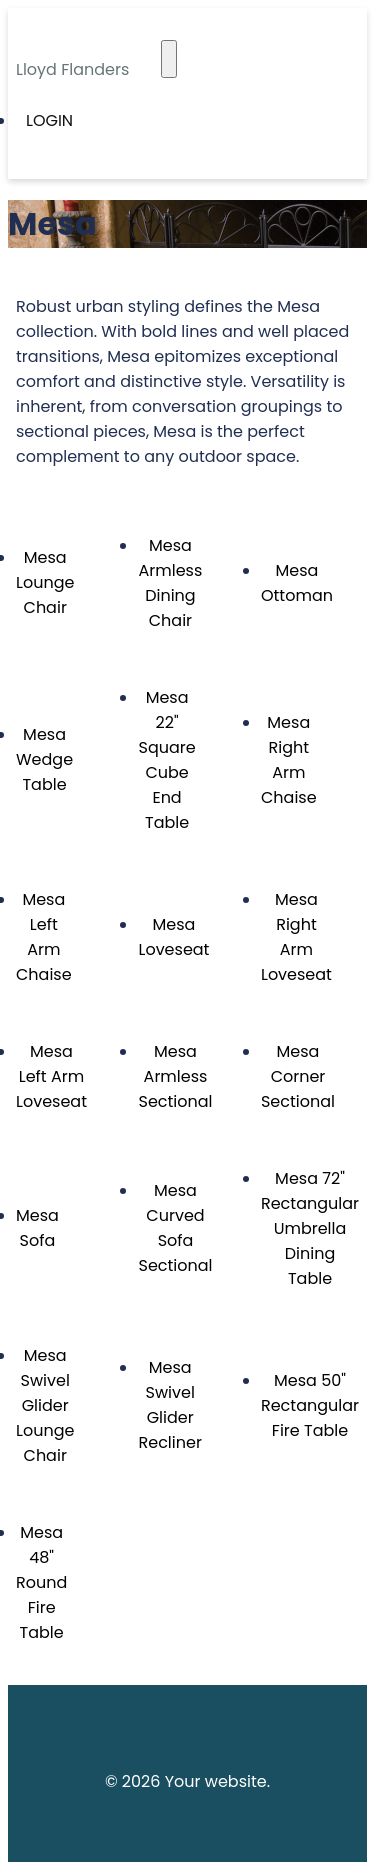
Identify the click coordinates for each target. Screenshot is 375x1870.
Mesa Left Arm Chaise (44, 937)
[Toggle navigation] (169, 59)
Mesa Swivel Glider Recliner (169, 1405)
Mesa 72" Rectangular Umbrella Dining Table (310, 1228)
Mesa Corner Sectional (298, 1076)
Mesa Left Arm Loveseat (51, 1076)
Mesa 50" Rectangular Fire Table (310, 1405)
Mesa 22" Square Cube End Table (166, 760)
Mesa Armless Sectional (175, 1076)
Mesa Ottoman (297, 583)
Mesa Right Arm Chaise (289, 760)
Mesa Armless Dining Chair (170, 583)
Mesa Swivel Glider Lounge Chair (45, 1405)
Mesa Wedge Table (44, 759)
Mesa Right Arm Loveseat (296, 937)
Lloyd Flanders (72, 69)
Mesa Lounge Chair (45, 582)
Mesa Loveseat (173, 937)
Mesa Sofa (37, 1228)
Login (49, 120)
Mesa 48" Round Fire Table (41, 1582)
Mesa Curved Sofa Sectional (175, 1228)
